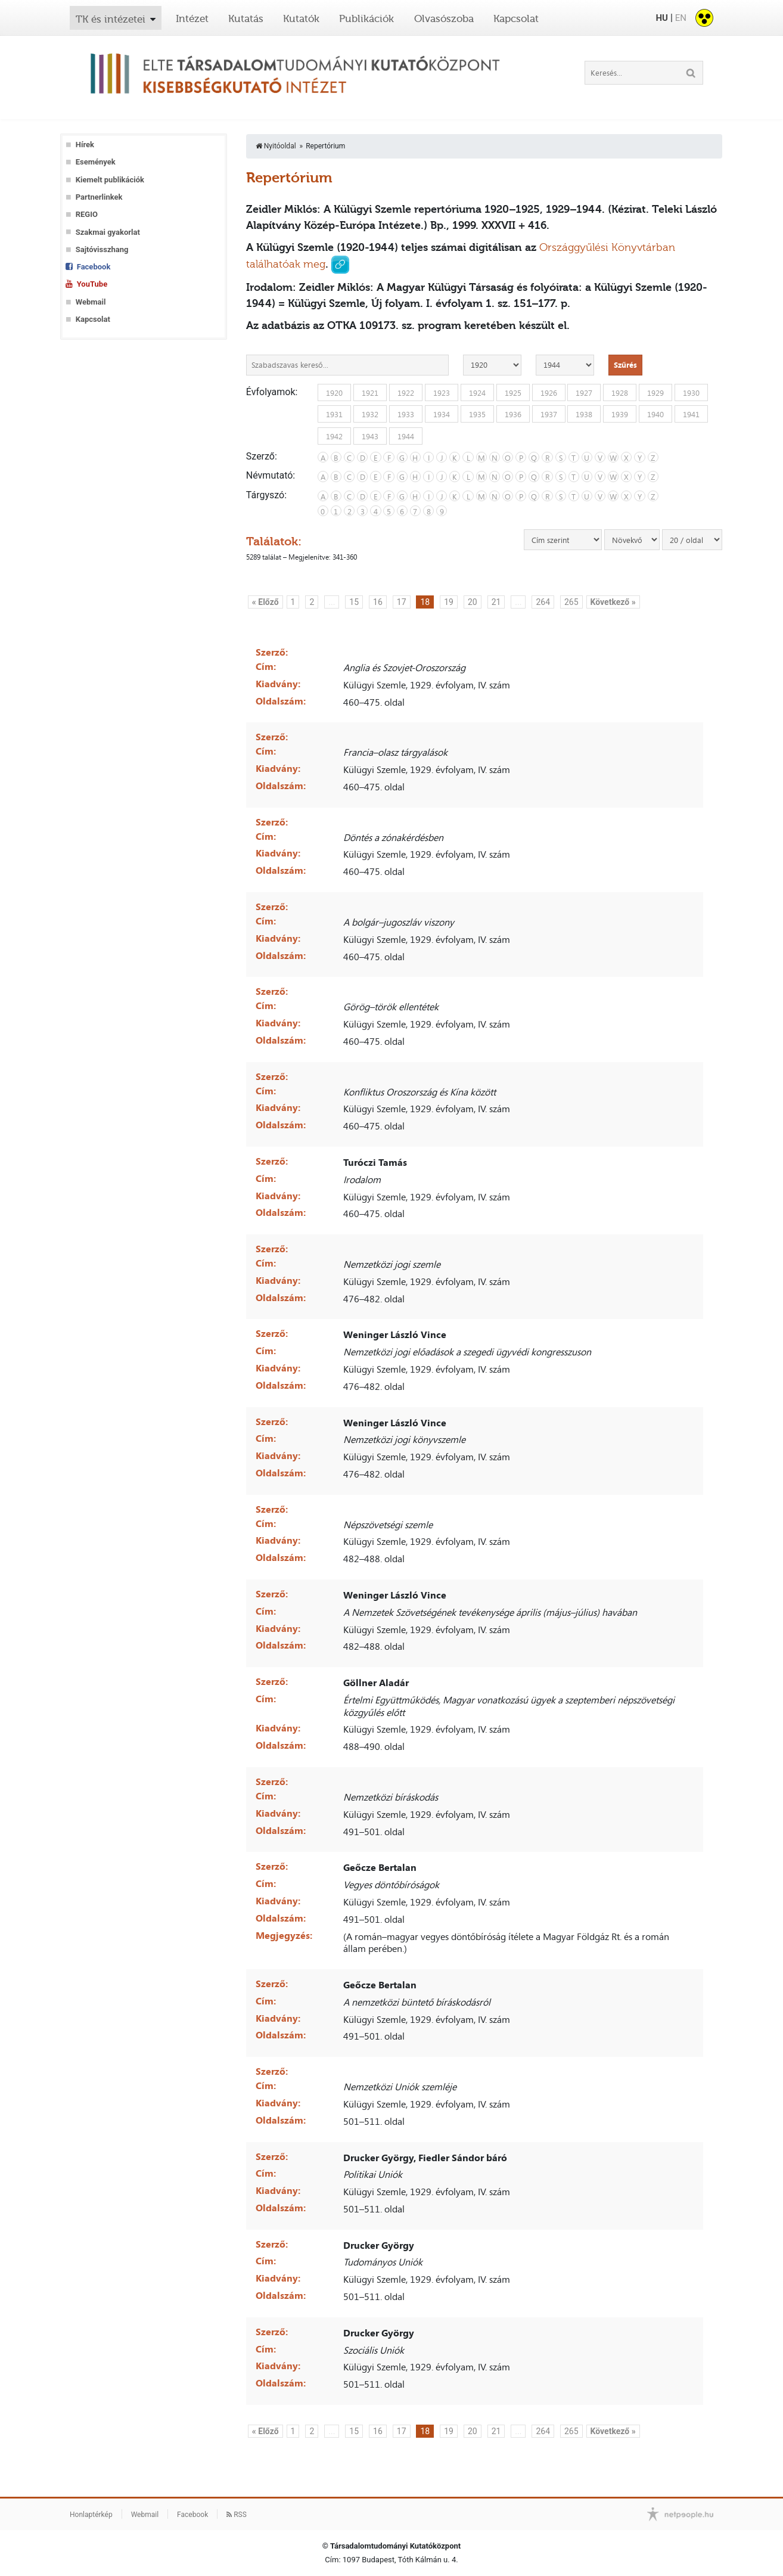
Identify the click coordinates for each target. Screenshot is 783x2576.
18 (425, 602)
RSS (236, 2514)
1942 (334, 435)
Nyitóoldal (276, 146)
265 (571, 602)
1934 (441, 414)
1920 (334, 392)
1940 (655, 414)
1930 (691, 392)
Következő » (613, 602)
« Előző (265, 602)
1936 (513, 414)
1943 (370, 435)
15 (354, 602)
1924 (477, 392)
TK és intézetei (110, 19)
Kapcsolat (516, 18)
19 (448, 602)
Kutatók (301, 18)
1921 (370, 392)
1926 (548, 392)
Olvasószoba (444, 18)
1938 (584, 414)
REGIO (87, 214)
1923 (441, 392)
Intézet (192, 18)
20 (472, 602)
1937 (548, 414)
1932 (370, 414)
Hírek (85, 144)
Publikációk (366, 18)
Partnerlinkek (99, 197)
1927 (584, 392)
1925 (513, 392)
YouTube (92, 284)
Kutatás (245, 18)
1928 (619, 392)
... (331, 602)
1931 (334, 414)
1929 (655, 392)
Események (96, 162)
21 (496, 602)
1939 (619, 414)
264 (543, 602)
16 (378, 602)
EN (680, 18)
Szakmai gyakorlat (108, 232)
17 (401, 602)
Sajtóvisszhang (102, 249)
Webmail (91, 302)
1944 (405, 435)
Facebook (94, 267)
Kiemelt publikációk (110, 180)
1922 (405, 392)
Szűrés (625, 364)
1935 (477, 414)
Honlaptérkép (91, 2514)
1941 (691, 414)
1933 (405, 414)
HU (661, 18)
